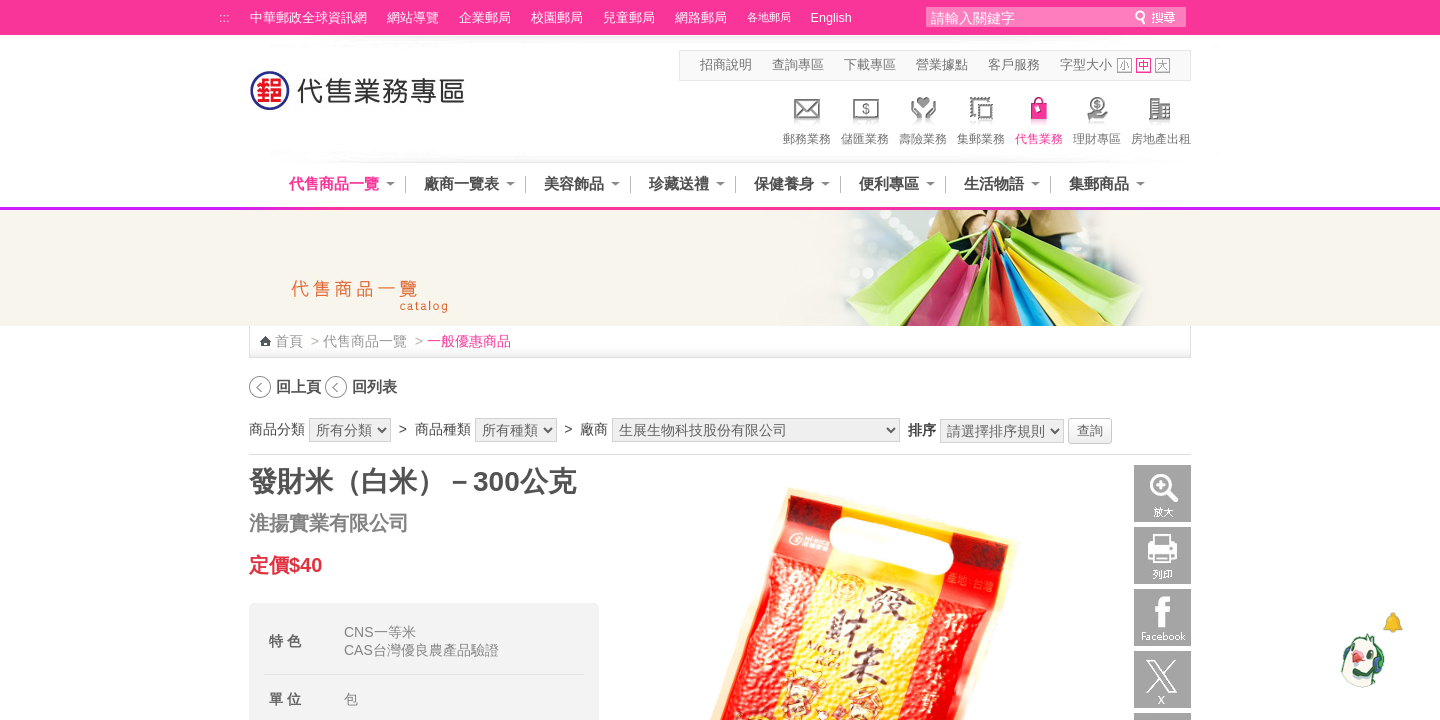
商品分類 (277, 429)
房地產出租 (1161, 118)
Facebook (1162, 617)
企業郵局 (485, 18)
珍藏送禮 (679, 183)
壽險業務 (923, 118)
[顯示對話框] (1392, 622)
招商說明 (726, 65)
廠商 (594, 429)
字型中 (1143, 65)
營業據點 (942, 65)
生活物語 (994, 183)
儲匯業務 (865, 118)
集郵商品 (1099, 183)
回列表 (374, 386)
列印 (1162, 555)
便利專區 (889, 183)
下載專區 (870, 65)
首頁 (289, 341)
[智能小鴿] (1360, 660)
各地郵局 (769, 17)
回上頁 (298, 386)
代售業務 (1039, 118)
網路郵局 (701, 18)
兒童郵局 (629, 18)
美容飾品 (574, 183)
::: (224, 18)
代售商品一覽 (334, 183)
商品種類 (443, 429)
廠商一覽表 (461, 183)
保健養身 (784, 183)
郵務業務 (807, 118)
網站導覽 (413, 18)
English (831, 18)
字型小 (1124, 65)
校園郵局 (557, 18)
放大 (1162, 493)
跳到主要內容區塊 (10, 10)
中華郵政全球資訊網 (308, 18)
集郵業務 (981, 118)
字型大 (1162, 65)
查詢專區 (798, 65)
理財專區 (1097, 118)
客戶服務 (1014, 65)
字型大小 (1086, 65)
